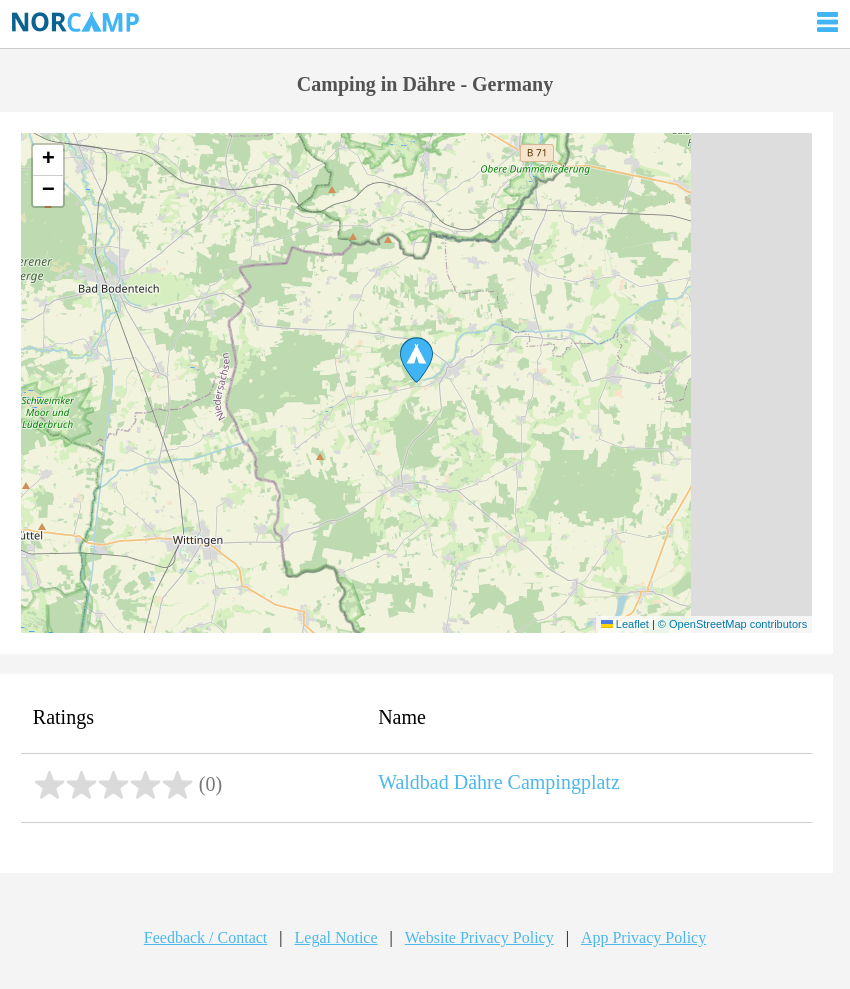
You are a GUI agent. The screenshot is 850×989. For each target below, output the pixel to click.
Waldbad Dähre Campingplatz (499, 782)
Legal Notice (336, 937)
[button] (416, 360)
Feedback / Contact (206, 937)
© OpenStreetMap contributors (732, 624)
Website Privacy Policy (479, 937)
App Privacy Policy (643, 937)
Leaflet (625, 624)
